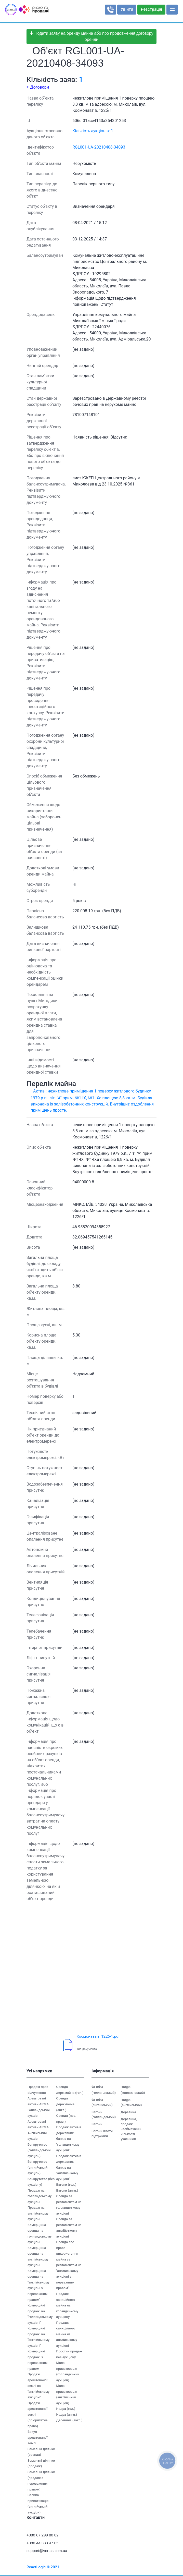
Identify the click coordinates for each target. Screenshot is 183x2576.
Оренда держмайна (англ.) (65, 2104)
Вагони (97, 2124)
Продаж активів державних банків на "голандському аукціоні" (69, 2138)
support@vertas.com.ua (47, 2550)
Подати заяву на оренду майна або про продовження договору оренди (91, 36)
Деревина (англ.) (69, 2420)
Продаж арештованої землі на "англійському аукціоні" (38, 2385)
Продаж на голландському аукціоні (39, 2196)
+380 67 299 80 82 (43, 2535)
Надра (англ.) (66, 2414)
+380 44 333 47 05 (43, 2543)
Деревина (128, 2112)
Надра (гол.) (65, 2409)
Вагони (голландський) (104, 2114)
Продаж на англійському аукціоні (38, 2213)
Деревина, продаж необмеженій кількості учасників (131, 2129)
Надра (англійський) (131, 2102)
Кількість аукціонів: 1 (92, 130)
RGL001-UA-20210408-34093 (98, 147)
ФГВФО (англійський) (102, 2102)
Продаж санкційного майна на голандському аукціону (67, 2305)
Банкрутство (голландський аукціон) (39, 2150)
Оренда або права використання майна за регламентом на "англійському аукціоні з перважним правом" (69, 2265)
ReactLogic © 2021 (43, 2567)
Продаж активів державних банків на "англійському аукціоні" (69, 2167)
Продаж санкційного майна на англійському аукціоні (66, 2334)
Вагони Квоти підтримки (102, 2133)
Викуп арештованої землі (37, 2437)
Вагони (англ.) (67, 2190)
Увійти (127, 9)
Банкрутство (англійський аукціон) (37, 2167)
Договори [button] (39, 87)
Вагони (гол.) (66, 2184)
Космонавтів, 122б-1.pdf (98, 2036)
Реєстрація (151, 9)
